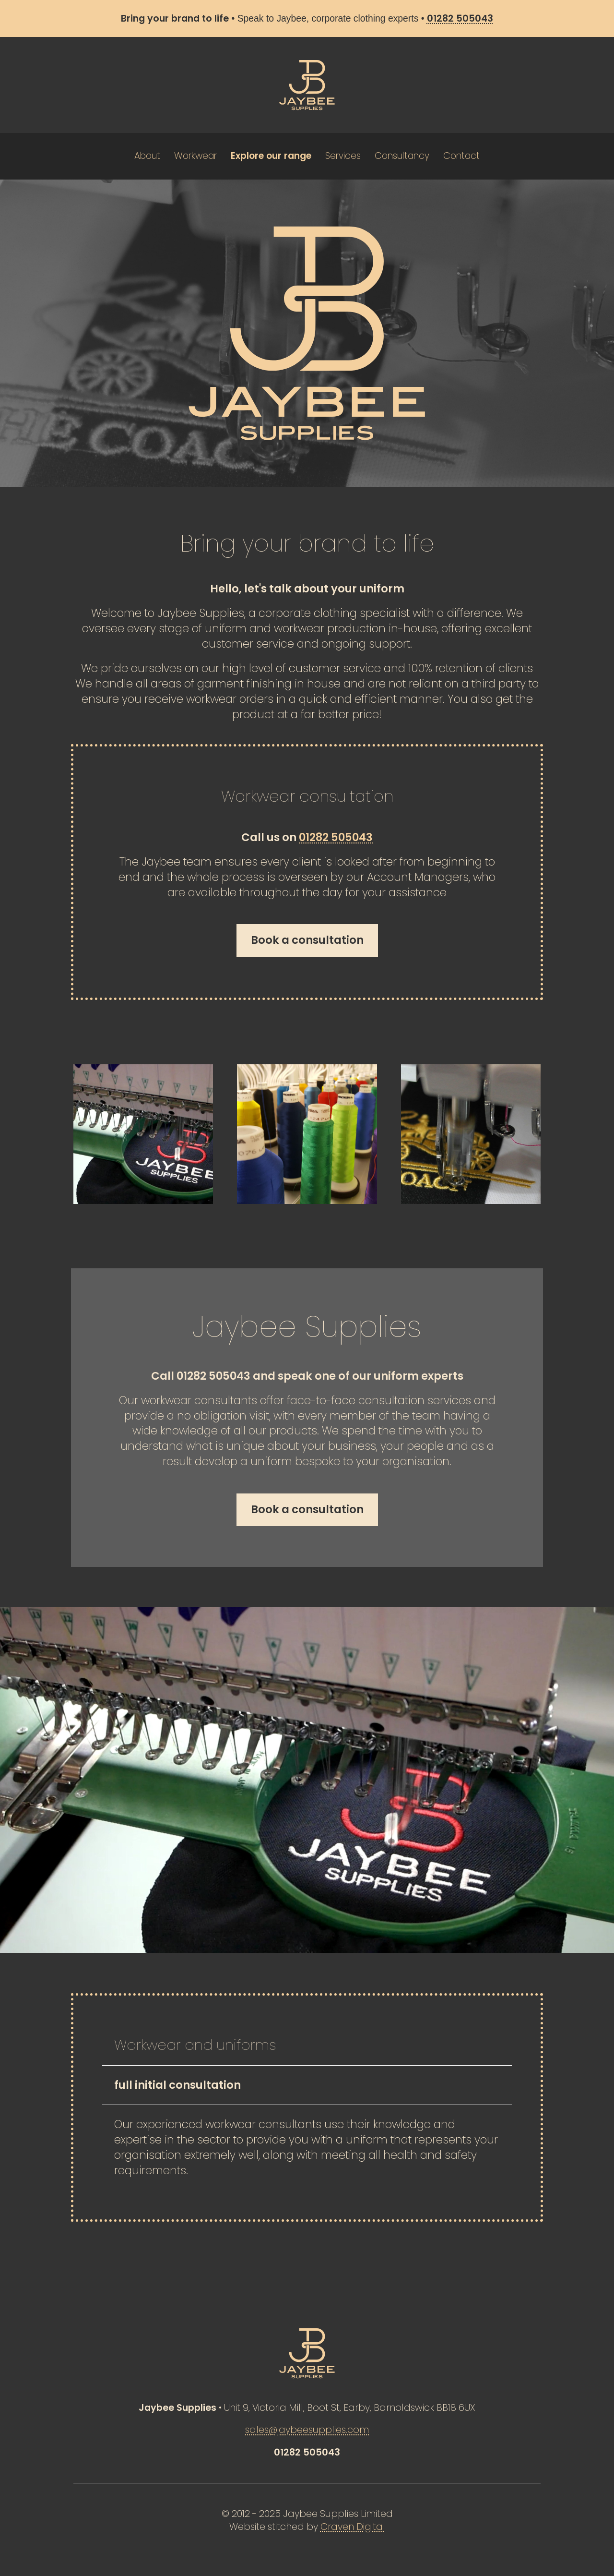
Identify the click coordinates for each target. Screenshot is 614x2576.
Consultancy (402, 155)
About (147, 155)
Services (343, 155)
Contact (461, 155)
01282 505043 (336, 837)
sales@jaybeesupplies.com (307, 2429)
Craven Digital (352, 2526)
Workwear (195, 155)
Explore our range (271, 155)
